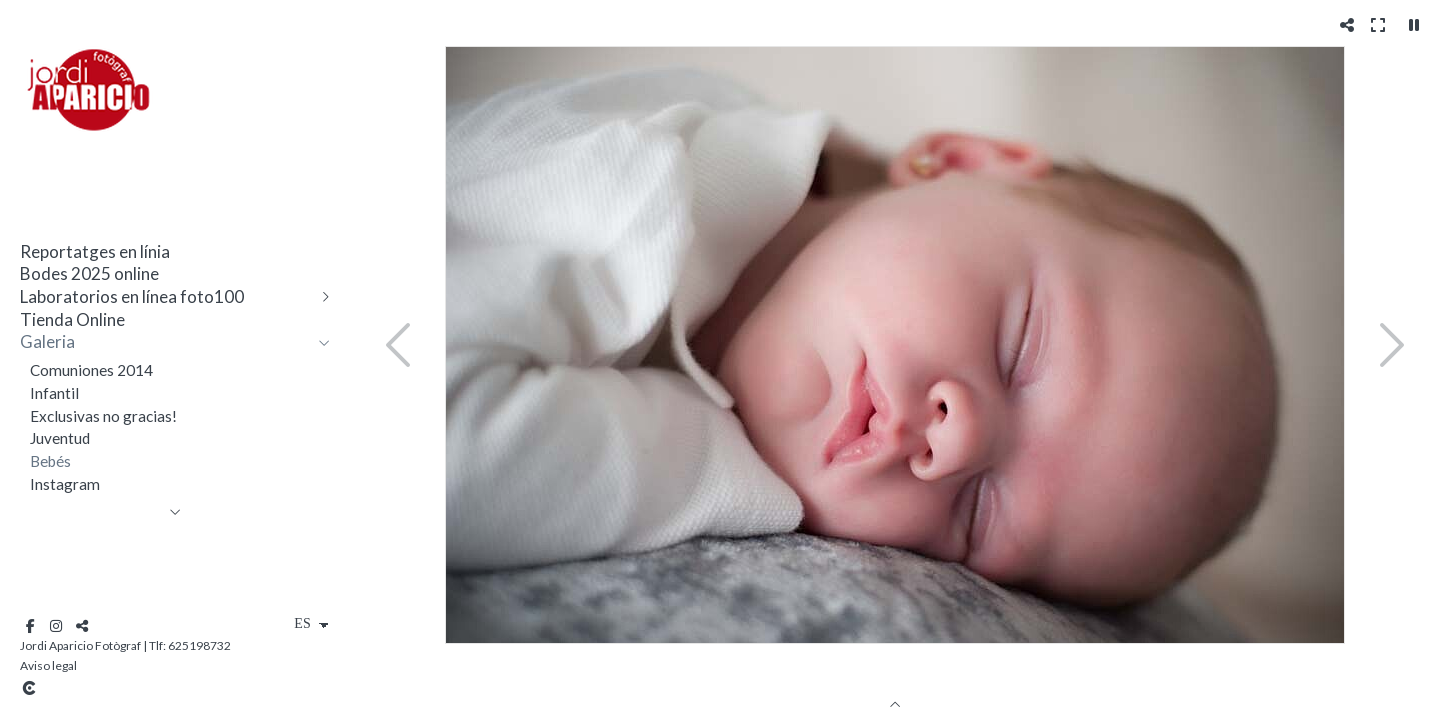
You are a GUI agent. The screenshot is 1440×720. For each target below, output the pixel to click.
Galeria (47, 341)
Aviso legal (48, 665)
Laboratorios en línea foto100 (132, 296)
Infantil (54, 393)
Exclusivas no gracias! (103, 416)
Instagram (65, 484)
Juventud (60, 438)
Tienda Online (72, 319)
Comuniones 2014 (91, 370)
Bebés (50, 461)
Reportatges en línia (95, 251)
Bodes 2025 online (89, 273)
